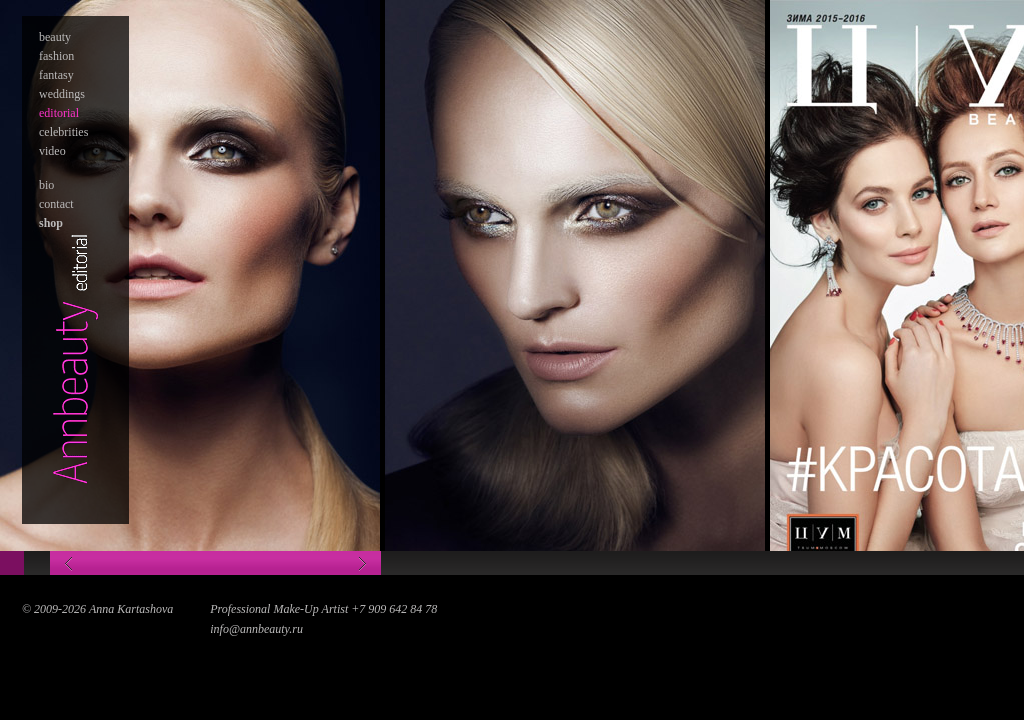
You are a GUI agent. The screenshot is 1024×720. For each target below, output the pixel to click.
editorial (59, 113)
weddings (62, 94)
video (52, 151)
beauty (55, 37)
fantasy (56, 75)
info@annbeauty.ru (256, 629)
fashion (56, 56)
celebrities (63, 132)
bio (46, 185)
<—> (215, 563)
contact (56, 204)
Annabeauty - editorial (76, 357)
